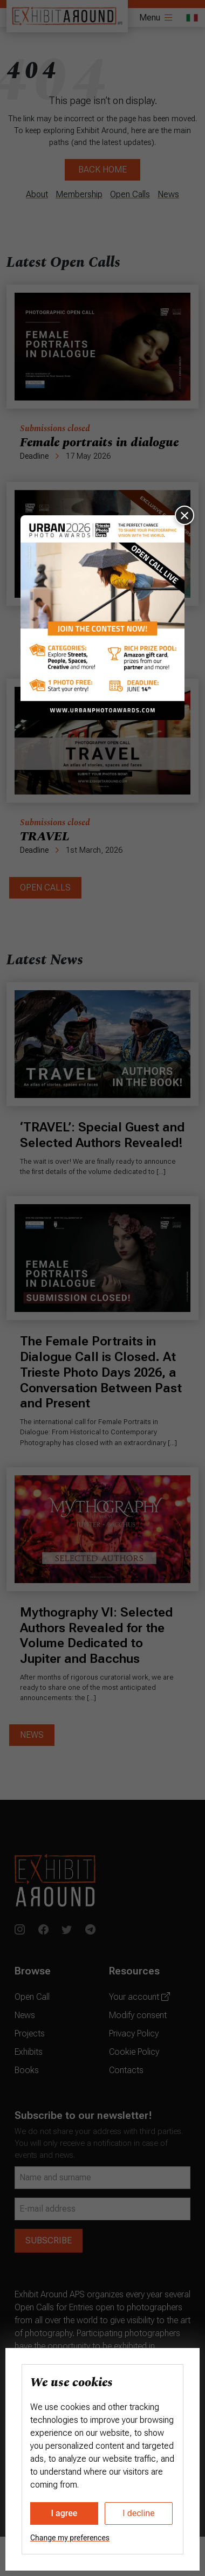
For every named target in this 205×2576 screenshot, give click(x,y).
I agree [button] (64, 2513)
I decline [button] (138, 2513)
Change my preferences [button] (70, 2537)
